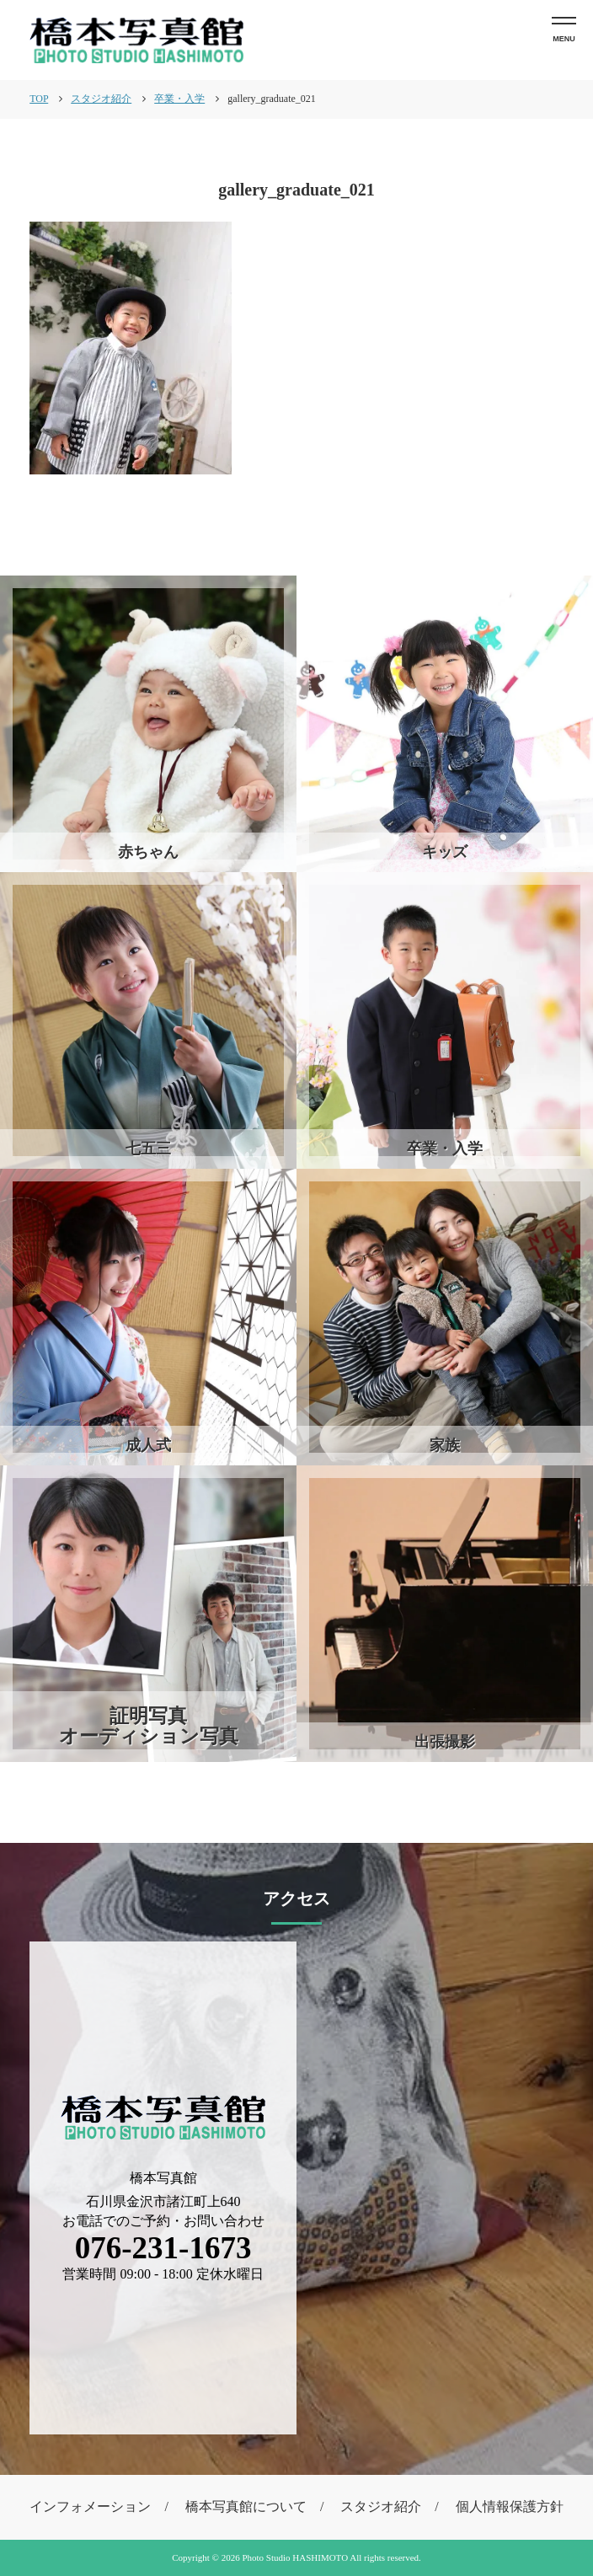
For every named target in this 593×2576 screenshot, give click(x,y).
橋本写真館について (246, 2506)
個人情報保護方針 (510, 2506)
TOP (38, 98)
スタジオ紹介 (380, 2506)
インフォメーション (90, 2506)
